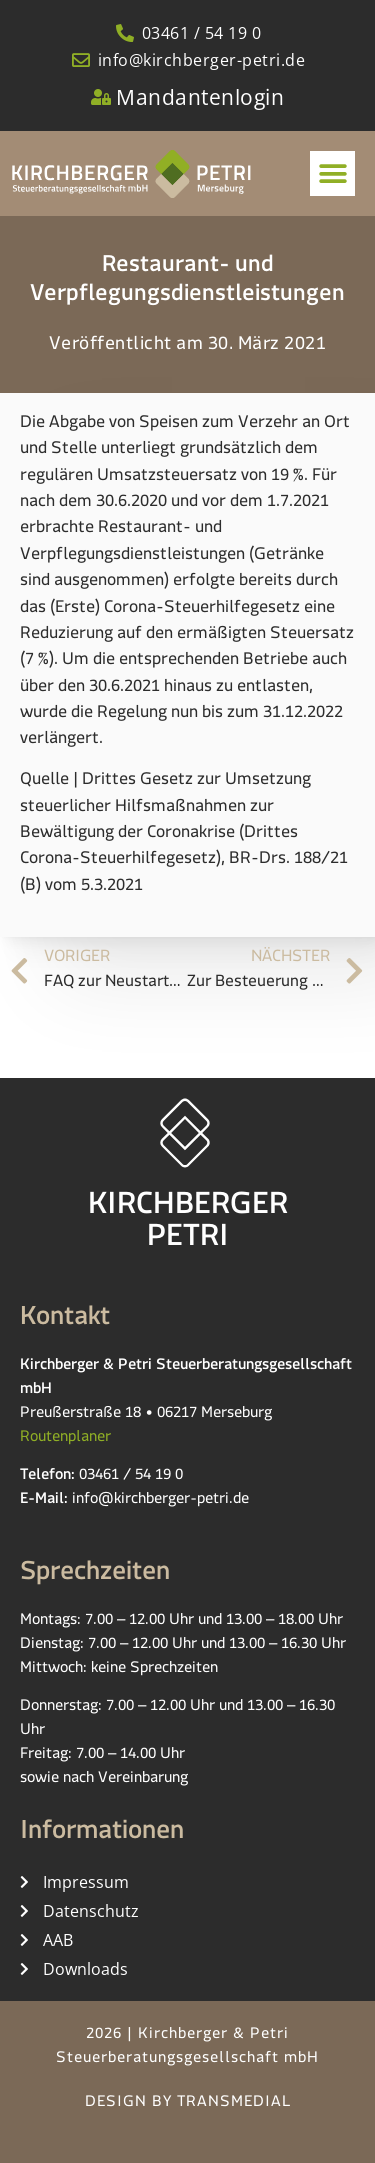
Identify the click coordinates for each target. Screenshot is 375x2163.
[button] (332, 173)
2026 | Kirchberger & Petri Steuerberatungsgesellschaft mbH (187, 2048)
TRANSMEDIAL (234, 2104)
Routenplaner (65, 1439)
